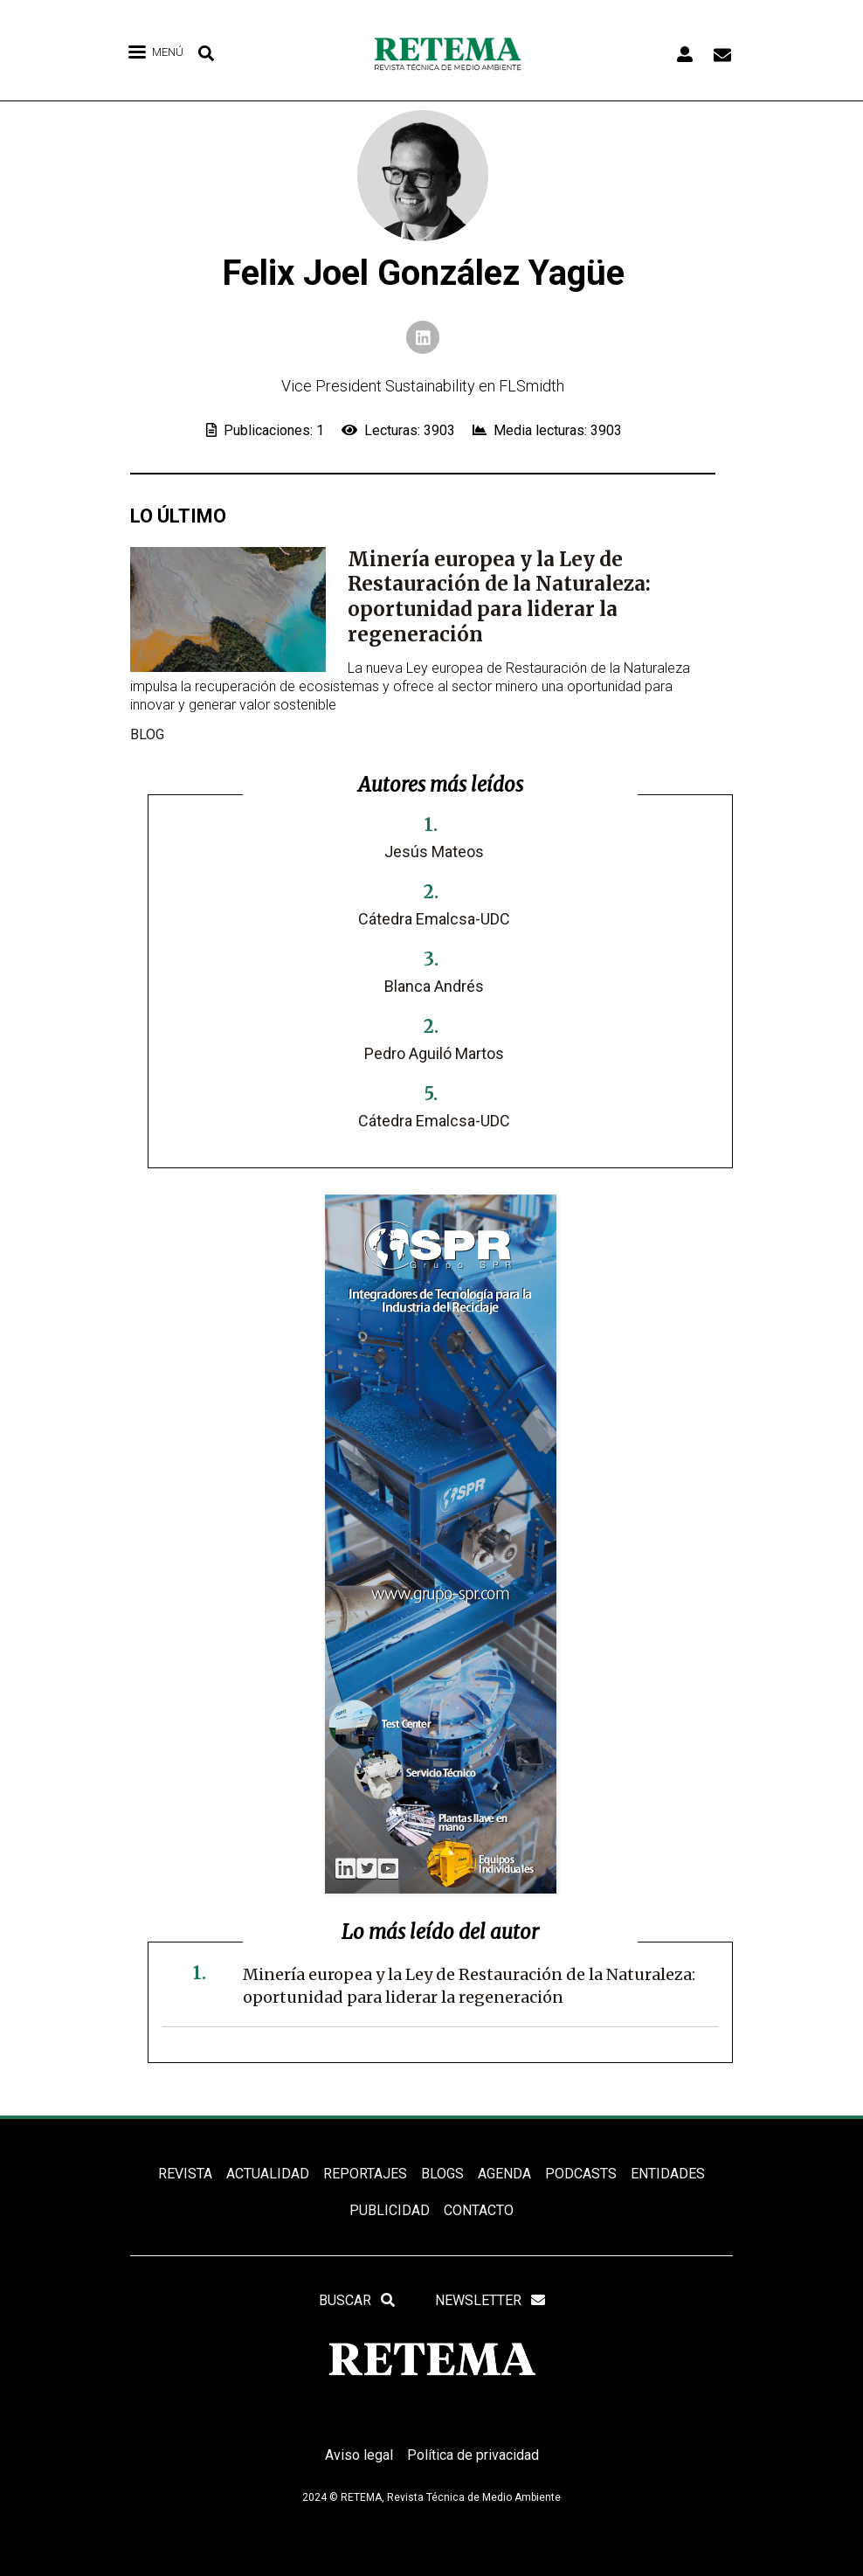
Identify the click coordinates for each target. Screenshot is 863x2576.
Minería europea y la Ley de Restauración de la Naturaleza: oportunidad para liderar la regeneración (499, 597)
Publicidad (389, 2210)
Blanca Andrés (434, 986)
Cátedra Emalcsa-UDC (434, 919)
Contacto (479, 2210)
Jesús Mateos (434, 851)
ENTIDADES (668, 2173)
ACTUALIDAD (267, 2173)
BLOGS (442, 2173)
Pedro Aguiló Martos (434, 1053)
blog (147, 734)
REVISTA (185, 2173)
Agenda (504, 2173)
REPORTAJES (365, 2173)
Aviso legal (359, 2455)
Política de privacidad (473, 2455)
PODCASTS (581, 2173)
